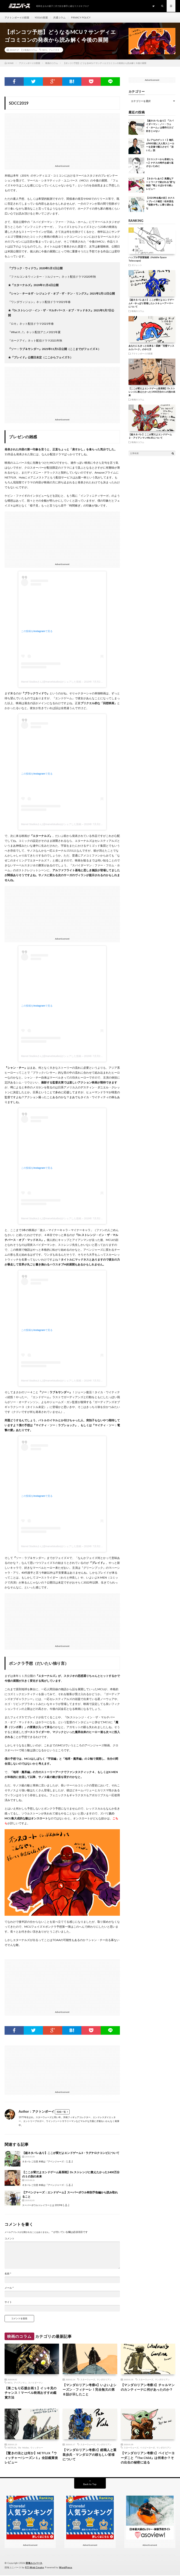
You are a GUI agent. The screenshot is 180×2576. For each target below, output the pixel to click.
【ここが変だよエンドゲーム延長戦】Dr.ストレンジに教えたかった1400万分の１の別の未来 (151, 392)
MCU (44, 50)
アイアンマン (20, 2383)
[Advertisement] (62, 138)
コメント (9, 2239)
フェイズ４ (54, 50)
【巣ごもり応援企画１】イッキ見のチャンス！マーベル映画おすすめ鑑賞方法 (31, 2393)
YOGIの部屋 (41, 17)
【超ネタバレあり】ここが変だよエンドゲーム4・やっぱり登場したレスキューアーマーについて (151, 303)
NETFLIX (12, 2448)
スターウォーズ (87, 2380)
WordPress (66, 2568)
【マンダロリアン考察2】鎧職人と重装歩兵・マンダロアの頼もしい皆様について (90, 2455)
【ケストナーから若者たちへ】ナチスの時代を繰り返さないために (159, 163)
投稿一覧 (61, 2112)
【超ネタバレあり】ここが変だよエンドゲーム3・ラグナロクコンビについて (70, 2153)
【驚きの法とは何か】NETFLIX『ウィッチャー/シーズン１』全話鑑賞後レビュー (31, 2458)
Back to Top (90, 2484)
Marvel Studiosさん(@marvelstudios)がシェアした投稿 (51, 682)
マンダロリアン (104, 2380)
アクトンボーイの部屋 (17, 17)
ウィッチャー (36, 2448)
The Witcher (23, 2448)
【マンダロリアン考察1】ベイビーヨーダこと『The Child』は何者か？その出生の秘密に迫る (148, 2458)
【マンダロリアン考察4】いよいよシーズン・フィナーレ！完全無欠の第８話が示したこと (90, 2390)
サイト (8, 2302)
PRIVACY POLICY (82, 17)
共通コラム (60, 17)
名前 (8, 2274)
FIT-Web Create (34, 2568)
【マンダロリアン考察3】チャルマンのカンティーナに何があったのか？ (148, 2387)
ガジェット (136, 265)
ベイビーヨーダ (147, 2448)
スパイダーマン (35, 2383)
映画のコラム (30, 50)
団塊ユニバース (34, 2563)
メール (9, 2288)
